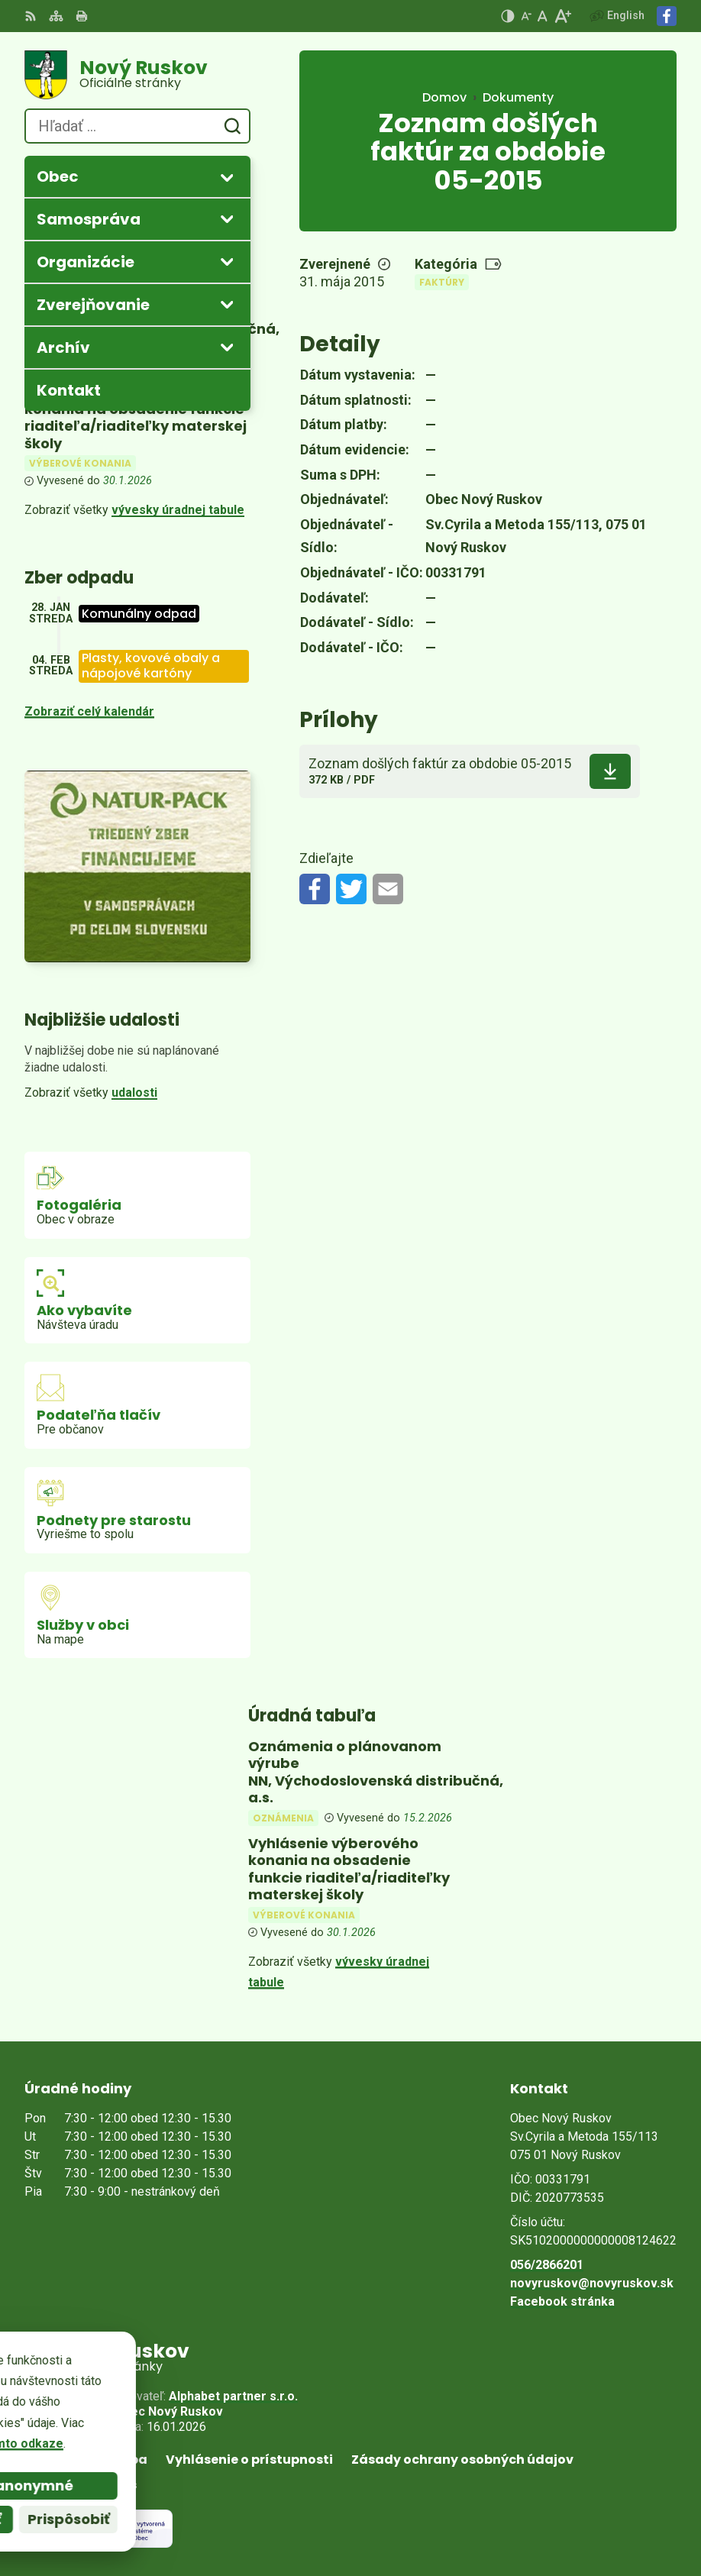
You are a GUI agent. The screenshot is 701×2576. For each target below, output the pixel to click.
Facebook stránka (562, 2301)
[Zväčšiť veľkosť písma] (562, 16)
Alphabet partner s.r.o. (233, 2396)
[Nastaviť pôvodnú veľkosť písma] (543, 16)
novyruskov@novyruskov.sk (592, 2283)
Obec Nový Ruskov (169, 2411)
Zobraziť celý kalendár (89, 711)
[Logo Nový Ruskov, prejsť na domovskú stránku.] (137, 74)
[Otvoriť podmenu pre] (226, 177)
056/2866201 (546, 2265)
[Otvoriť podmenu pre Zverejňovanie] (226, 304)
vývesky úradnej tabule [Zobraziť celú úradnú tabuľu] (177, 510)
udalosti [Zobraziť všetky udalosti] (134, 1092)
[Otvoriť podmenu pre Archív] (226, 346)
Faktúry (441, 282)
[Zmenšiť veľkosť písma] (526, 16)
